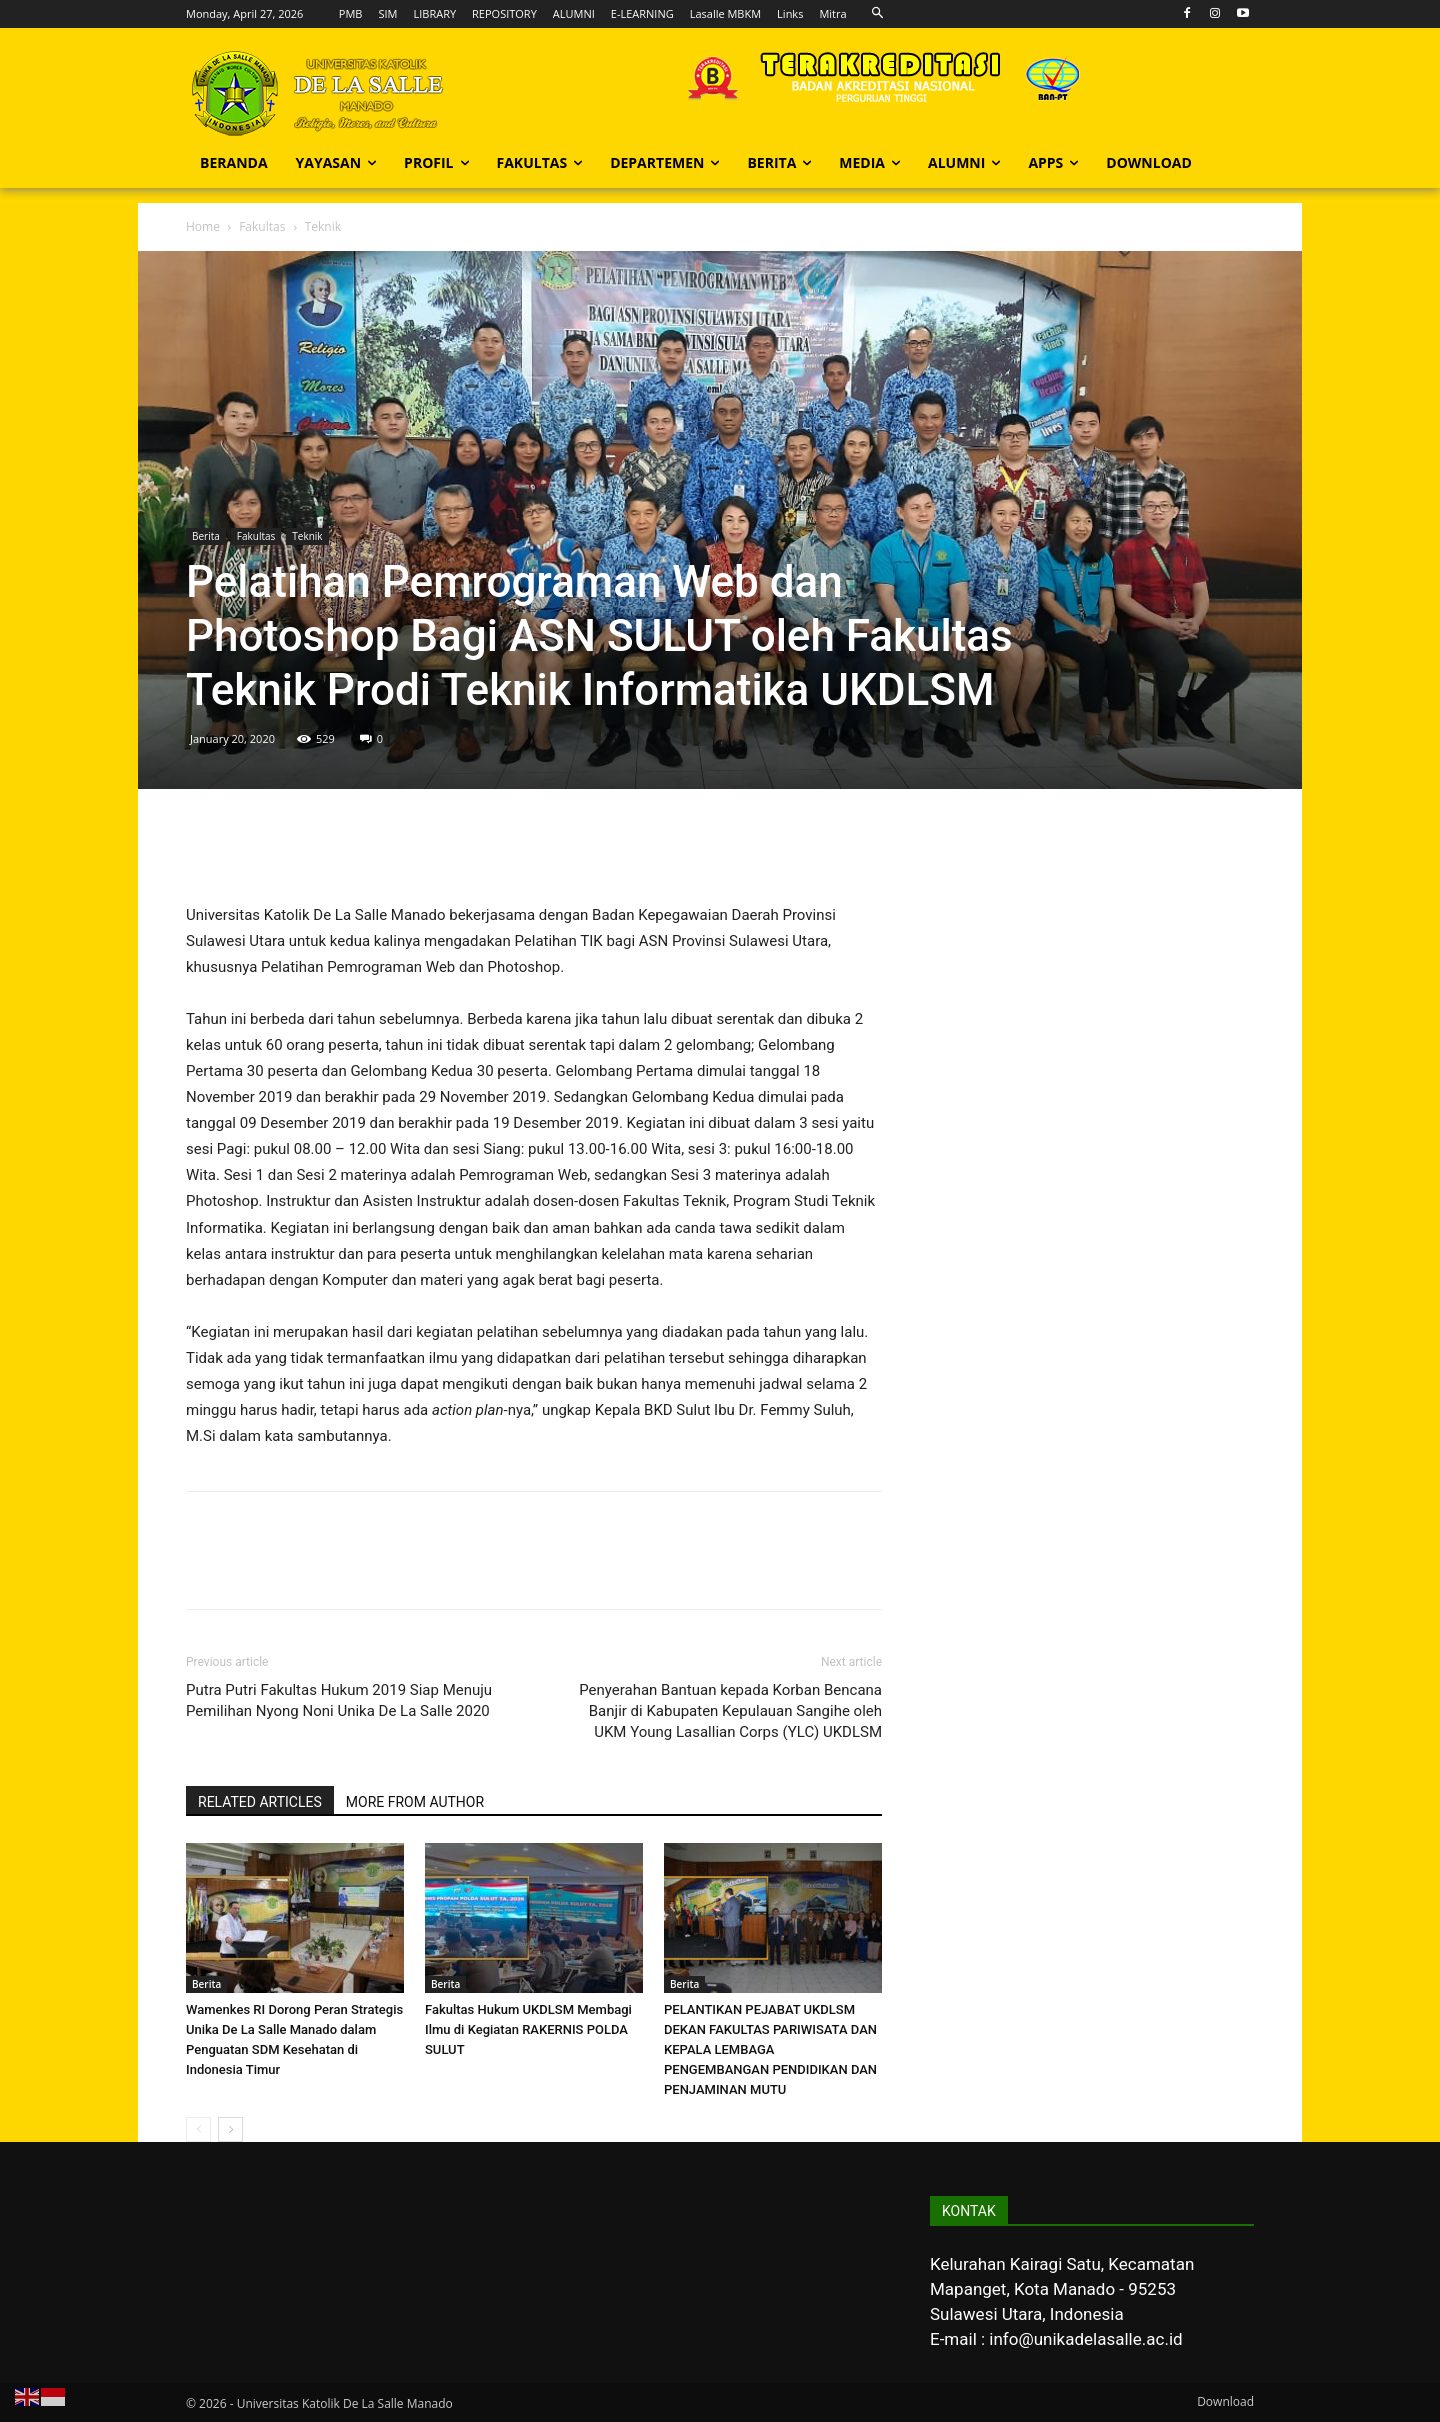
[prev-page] (198, 2129)
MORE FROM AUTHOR (415, 1802)
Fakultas (262, 226)
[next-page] (230, 2129)
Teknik (307, 536)
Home (203, 226)
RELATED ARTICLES (260, 1802)
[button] (878, 13)
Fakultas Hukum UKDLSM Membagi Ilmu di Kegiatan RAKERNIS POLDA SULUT (528, 2029)
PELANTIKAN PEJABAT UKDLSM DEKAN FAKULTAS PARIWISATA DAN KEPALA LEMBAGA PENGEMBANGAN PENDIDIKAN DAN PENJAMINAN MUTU (770, 2049)
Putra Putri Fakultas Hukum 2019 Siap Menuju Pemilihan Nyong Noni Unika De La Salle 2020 (339, 1700)
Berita (206, 536)
